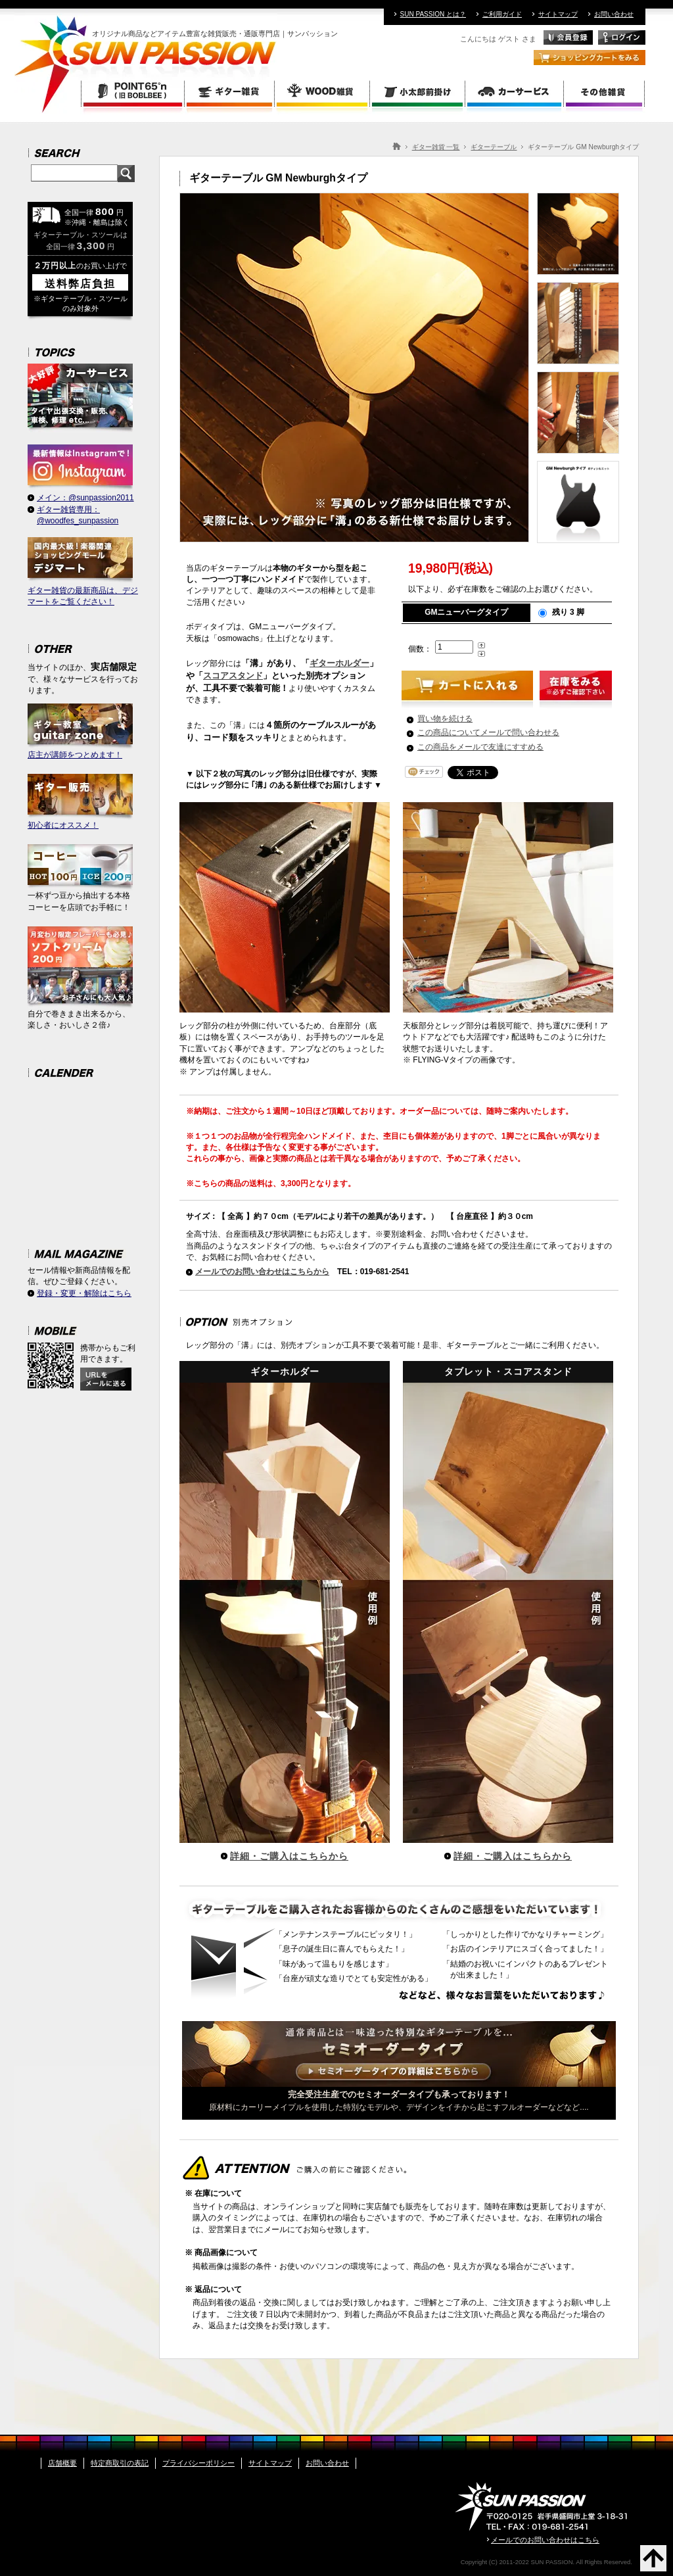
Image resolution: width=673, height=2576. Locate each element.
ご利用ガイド (502, 14)
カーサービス (515, 93)
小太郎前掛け (418, 93)
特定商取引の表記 (120, 2463)
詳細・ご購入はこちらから (289, 1856)
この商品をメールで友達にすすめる (480, 746)
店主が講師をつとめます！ (80, 731)
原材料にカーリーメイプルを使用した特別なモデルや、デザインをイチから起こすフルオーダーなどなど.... (399, 2097)
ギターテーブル (494, 147)
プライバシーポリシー (198, 2463)
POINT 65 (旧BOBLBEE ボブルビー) (132, 93)
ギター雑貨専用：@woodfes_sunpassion (77, 515)
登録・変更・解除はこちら (84, 1293)
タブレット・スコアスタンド (508, 1604)
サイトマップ (558, 14)
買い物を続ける (445, 718)
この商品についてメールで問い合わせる (488, 732)
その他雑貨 (605, 93)
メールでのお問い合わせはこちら (545, 2540)
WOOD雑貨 (323, 93)
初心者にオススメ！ (80, 802)
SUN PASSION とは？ (433, 14)
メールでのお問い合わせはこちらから (262, 1271)
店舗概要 (62, 2463)
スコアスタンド (233, 675)
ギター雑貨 (230, 93)
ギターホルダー (339, 663)
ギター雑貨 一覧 (436, 147)
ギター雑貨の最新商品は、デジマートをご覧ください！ (83, 571)
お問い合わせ (614, 14)
